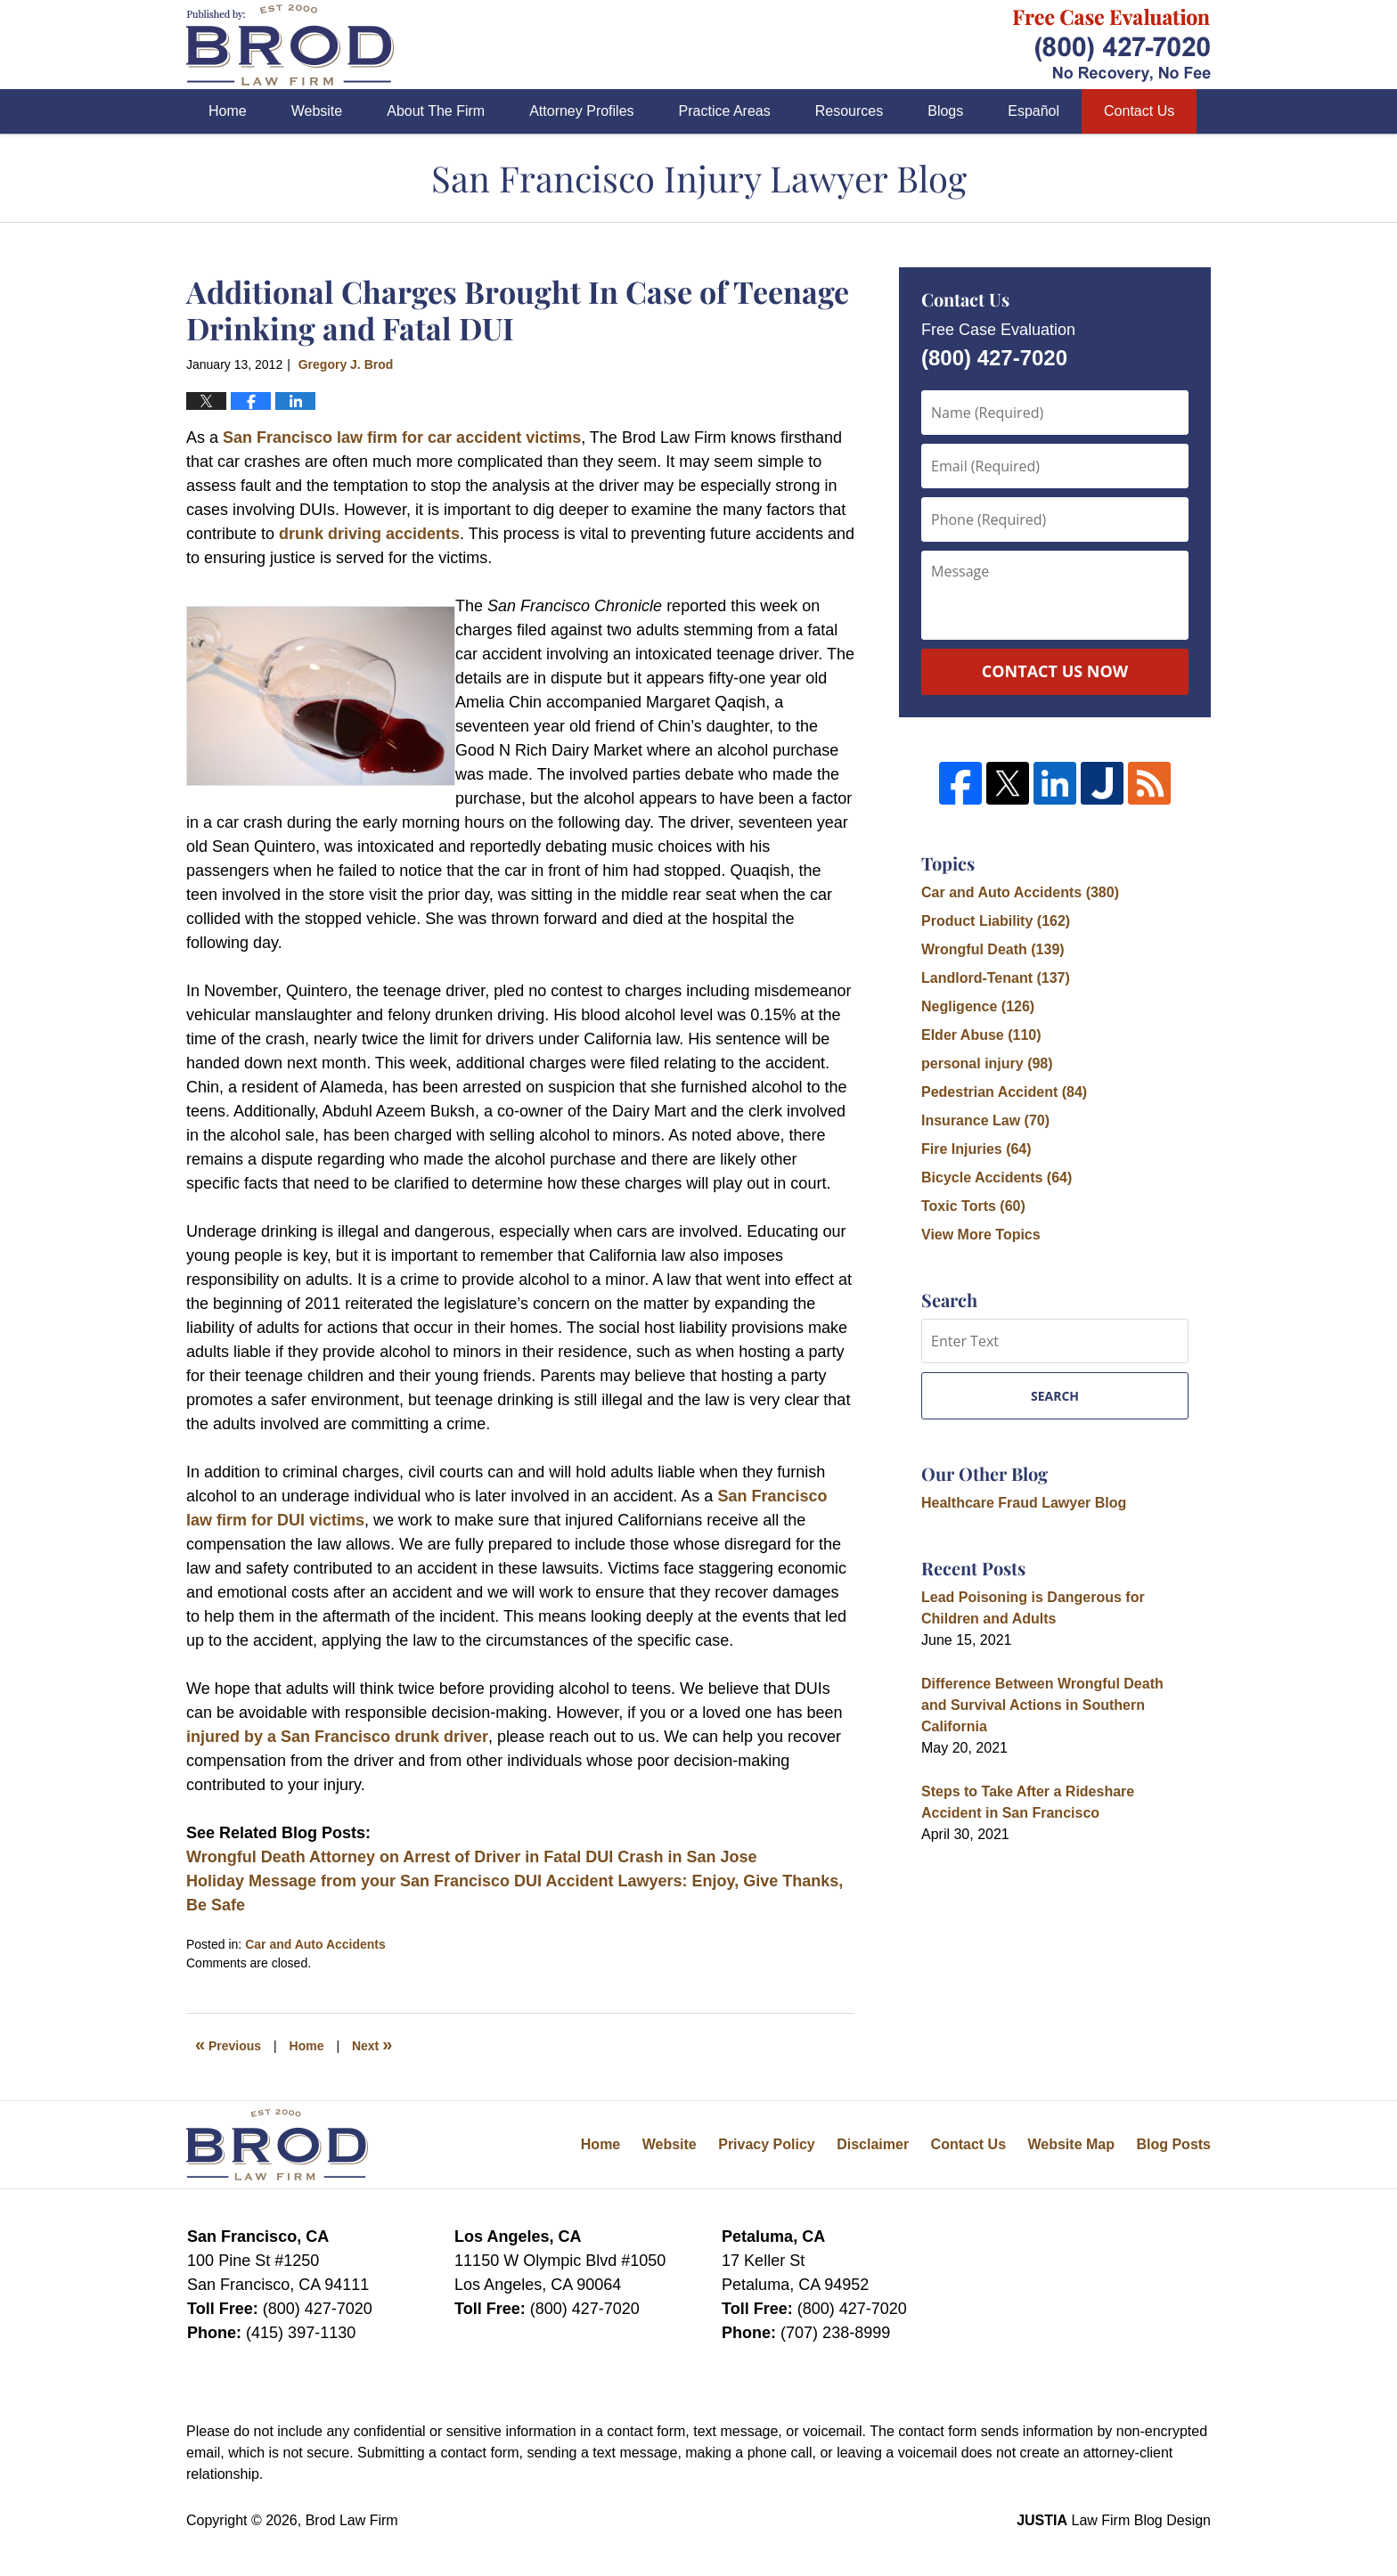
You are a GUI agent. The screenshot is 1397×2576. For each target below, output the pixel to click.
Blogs (945, 111)
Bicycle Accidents (996, 1177)
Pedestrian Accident (1004, 1092)
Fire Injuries (976, 1149)
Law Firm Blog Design (1114, 2520)
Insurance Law (985, 1120)
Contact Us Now (1055, 671)
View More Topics (981, 1234)
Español (1033, 111)
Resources (849, 111)
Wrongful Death (993, 949)
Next (372, 2044)
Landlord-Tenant (995, 977)
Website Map (1071, 2144)
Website (317, 111)
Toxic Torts (973, 1206)
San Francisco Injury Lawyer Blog (290, 45)
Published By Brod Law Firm (1112, 45)
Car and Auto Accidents (315, 1944)
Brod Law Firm (352, 2520)
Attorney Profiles (581, 111)
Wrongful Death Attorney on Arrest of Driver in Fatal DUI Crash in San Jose (471, 1857)
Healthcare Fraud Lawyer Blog (1023, 1502)
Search (1055, 1395)
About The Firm (436, 111)
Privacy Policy (766, 2144)
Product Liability (995, 920)
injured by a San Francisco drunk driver (337, 1737)
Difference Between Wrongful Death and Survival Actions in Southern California (1042, 1705)
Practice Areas (725, 111)
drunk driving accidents (369, 534)
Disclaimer (873, 2144)
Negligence (977, 1006)
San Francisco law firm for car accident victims (402, 437)
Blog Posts (1173, 2144)
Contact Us (1139, 111)
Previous (228, 2044)
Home (227, 111)
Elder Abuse (981, 1035)
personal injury (987, 1063)
